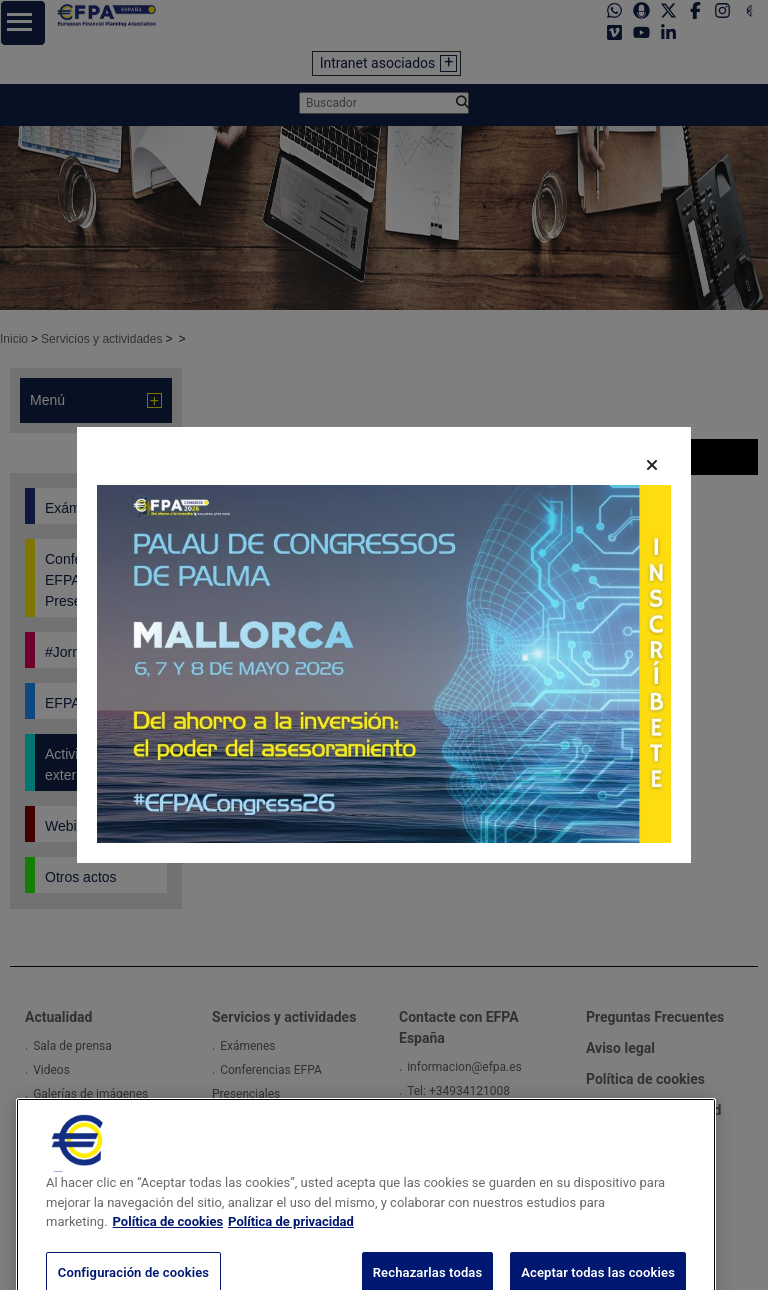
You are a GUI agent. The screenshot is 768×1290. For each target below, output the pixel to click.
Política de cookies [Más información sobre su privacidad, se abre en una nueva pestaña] (168, 1257)
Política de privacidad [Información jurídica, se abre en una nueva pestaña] (291, 1257)
